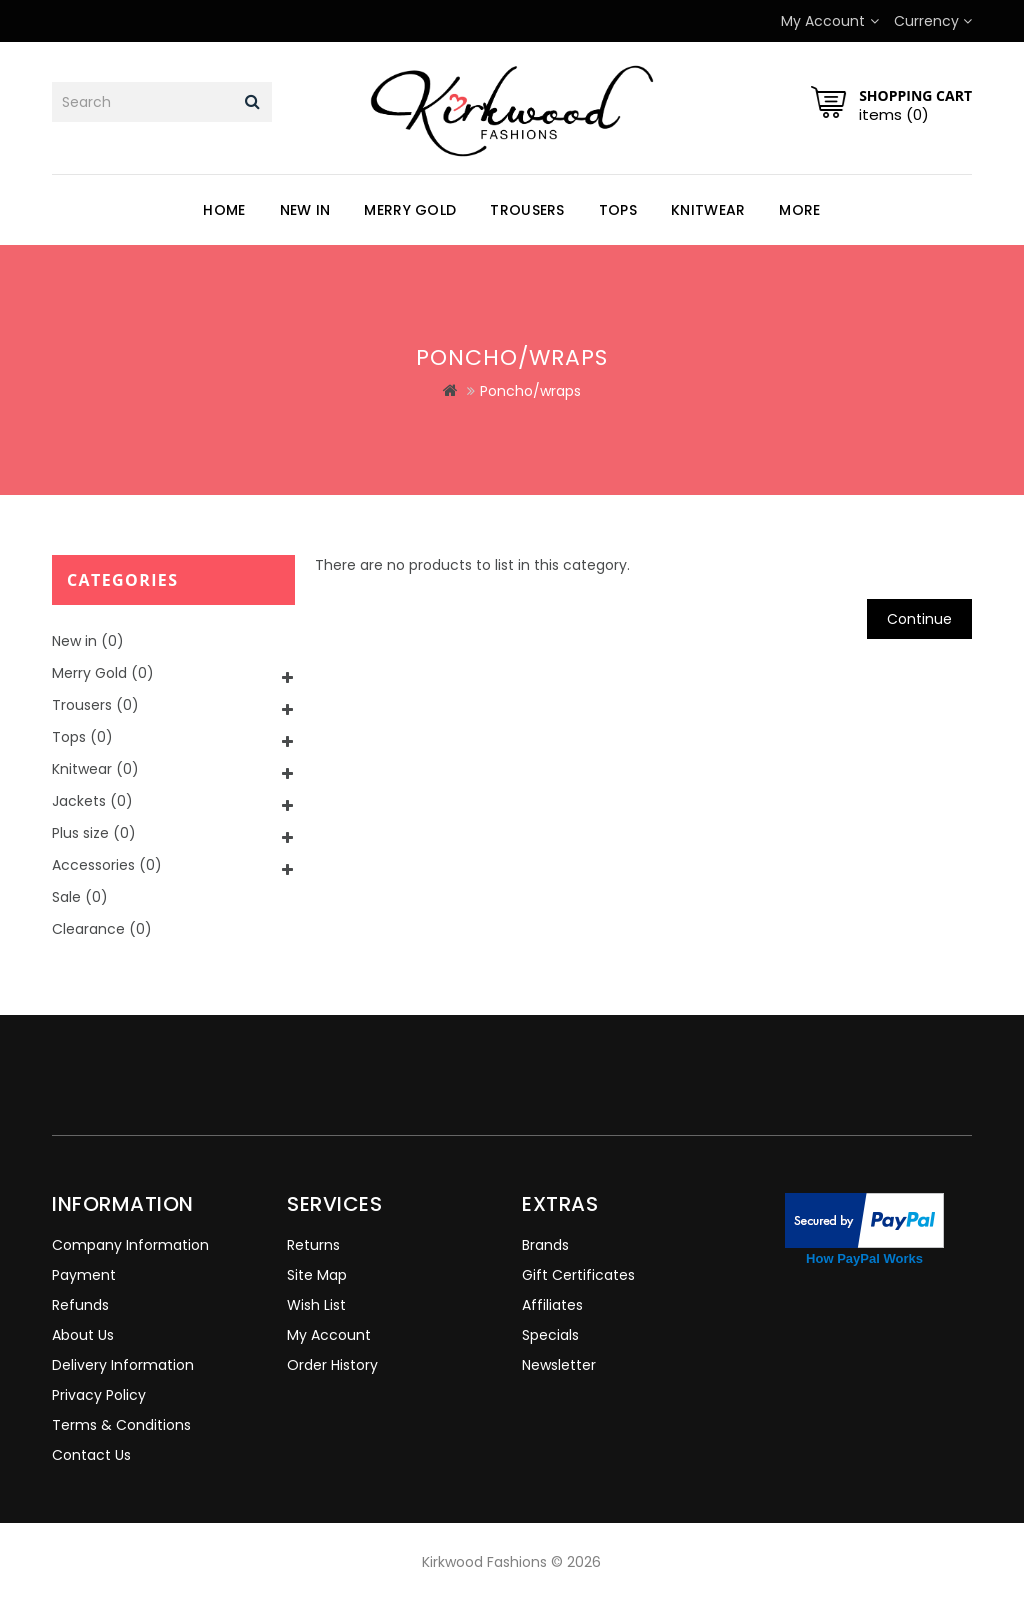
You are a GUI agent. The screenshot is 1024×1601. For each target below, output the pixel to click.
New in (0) (88, 641)
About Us (83, 1335)
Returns (313, 1245)
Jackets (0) (92, 801)
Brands (545, 1245)
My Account (329, 1335)
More (799, 210)
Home (224, 210)
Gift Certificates (578, 1275)
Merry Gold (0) (103, 673)
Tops (618, 210)
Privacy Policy (99, 1395)
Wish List (316, 1305)
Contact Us (91, 1455)
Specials (550, 1335)
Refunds (80, 1305)
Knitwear (708, 210)
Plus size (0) (94, 833)
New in (305, 210)
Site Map (317, 1275)
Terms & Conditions (121, 1425)
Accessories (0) (107, 865)
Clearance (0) (102, 929)
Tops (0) (82, 737)
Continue (919, 619)
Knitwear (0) (95, 769)
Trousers (527, 210)
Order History (332, 1365)
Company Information (130, 1245)
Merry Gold (410, 210)
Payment (84, 1275)
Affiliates (552, 1305)
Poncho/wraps (530, 391)
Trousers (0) (95, 705)
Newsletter (559, 1365)
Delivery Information (123, 1365)
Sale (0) (80, 897)
